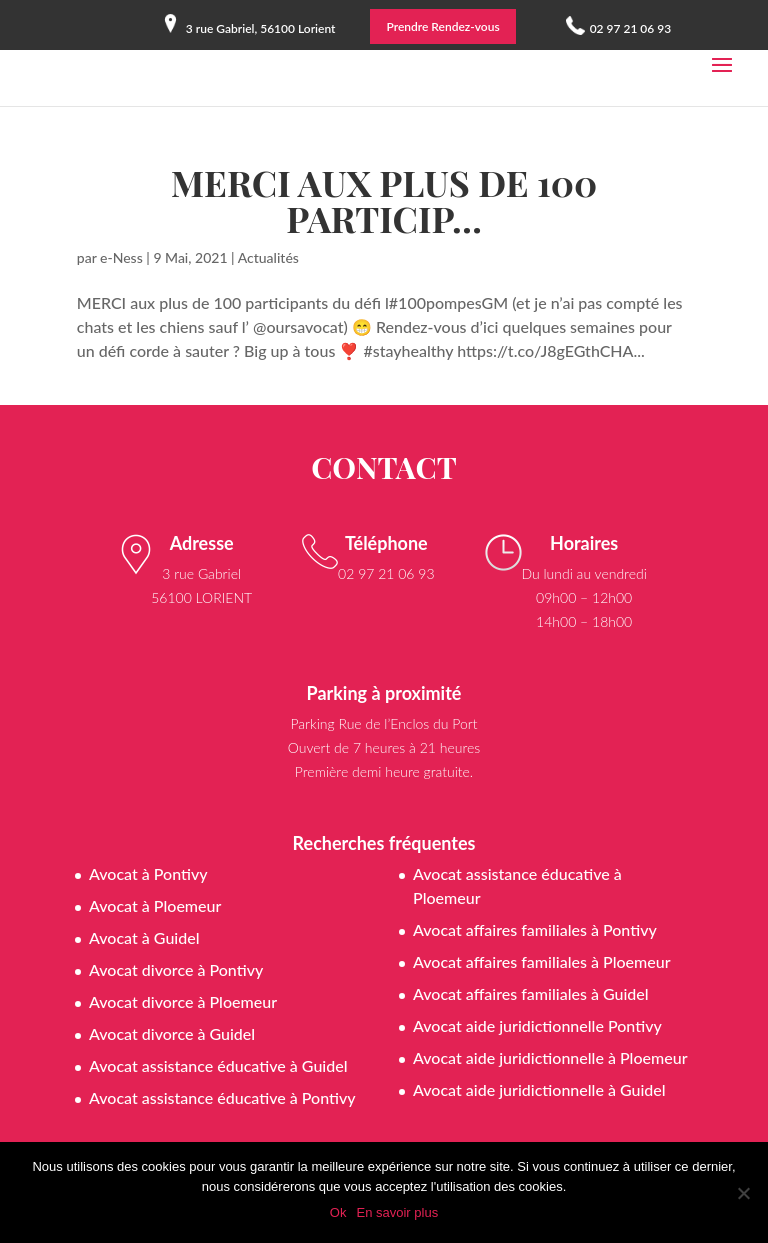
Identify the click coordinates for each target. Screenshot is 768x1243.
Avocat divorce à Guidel (172, 1033)
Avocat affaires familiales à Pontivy (535, 929)
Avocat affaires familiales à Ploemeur (542, 961)
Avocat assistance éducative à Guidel (218, 1065)
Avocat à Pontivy (148, 873)
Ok (338, 1212)
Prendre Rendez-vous (442, 26)
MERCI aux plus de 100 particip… (384, 200)
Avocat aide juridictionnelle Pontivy (537, 1025)
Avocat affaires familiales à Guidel (531, 993)
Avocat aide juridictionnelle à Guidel (539, 1089)
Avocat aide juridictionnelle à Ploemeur (550, 1057)
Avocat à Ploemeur (155, 905)
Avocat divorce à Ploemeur (183, 1001)
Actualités (268, 257)
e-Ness (121, 257)
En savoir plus (397, 1212)
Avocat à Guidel (144, 937)
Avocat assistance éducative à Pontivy (222, 1097)
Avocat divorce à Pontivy (176, 969)
